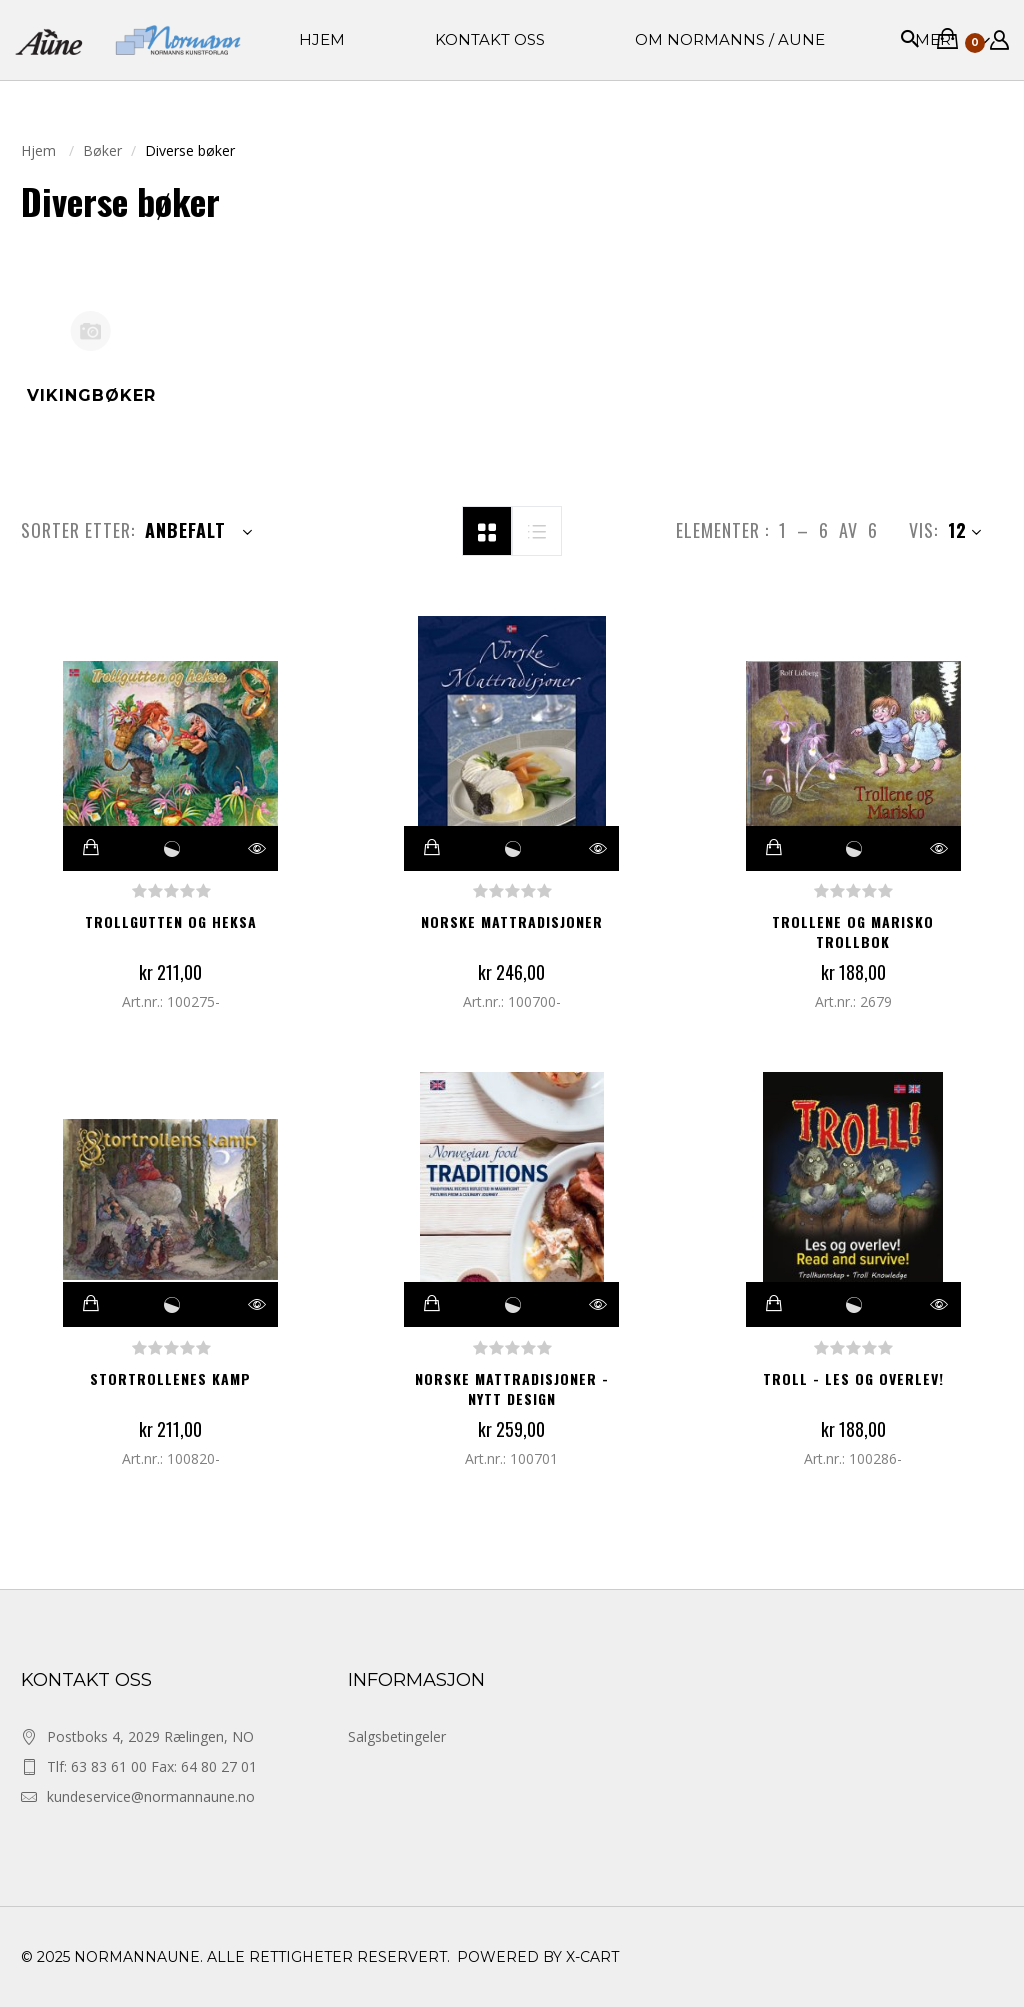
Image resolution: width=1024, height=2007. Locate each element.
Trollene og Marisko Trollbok (853, 931)
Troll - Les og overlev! (853, 1378)
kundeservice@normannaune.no (151, 1796)
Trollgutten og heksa (171, 921)
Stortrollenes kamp (170, 1378)
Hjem (40, 150)
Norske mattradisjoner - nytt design (512, 1388)
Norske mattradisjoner (512, 921)
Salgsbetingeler (397, 1736)
